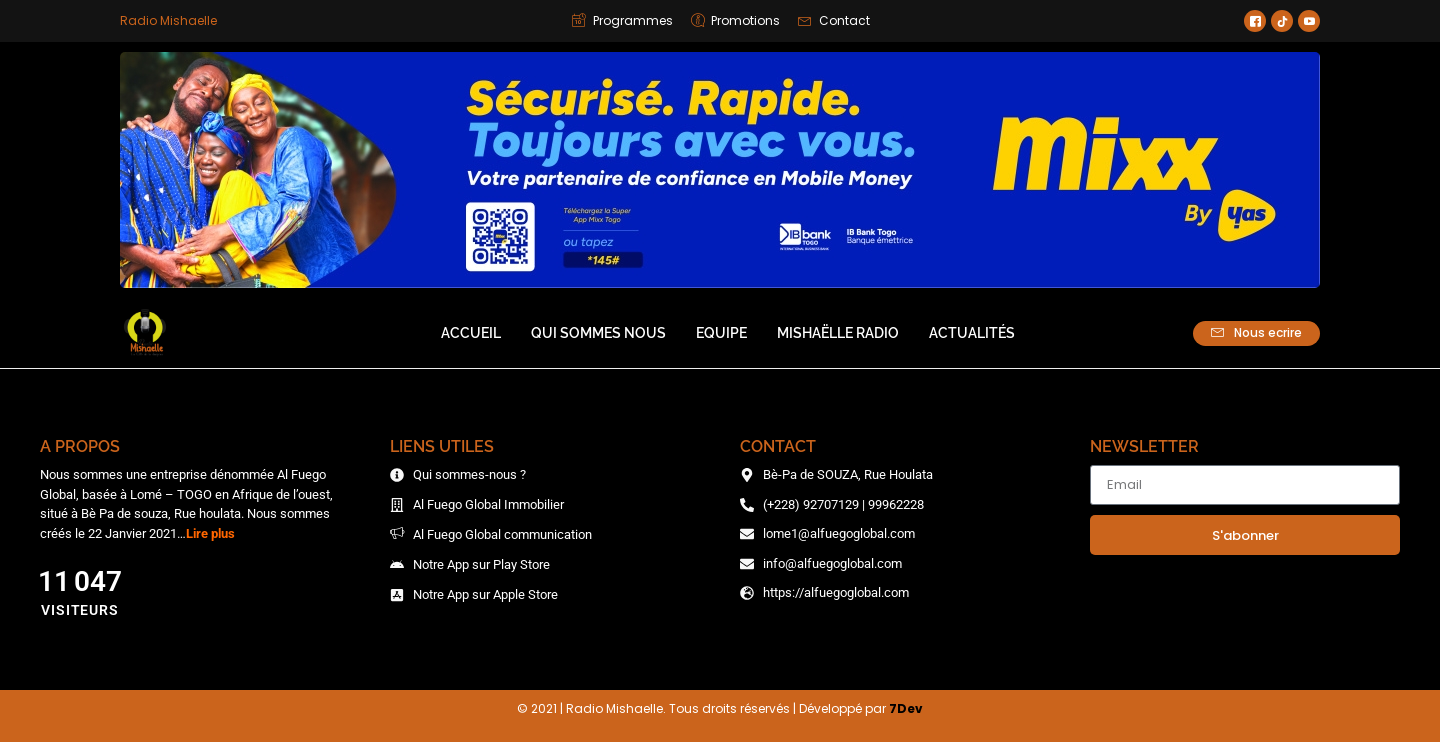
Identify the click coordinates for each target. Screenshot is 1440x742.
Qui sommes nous (598, 333)
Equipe (721, 333)
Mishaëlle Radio (838, 333)
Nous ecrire (1256, 333)
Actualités (972, 333)
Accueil (471, 333)
